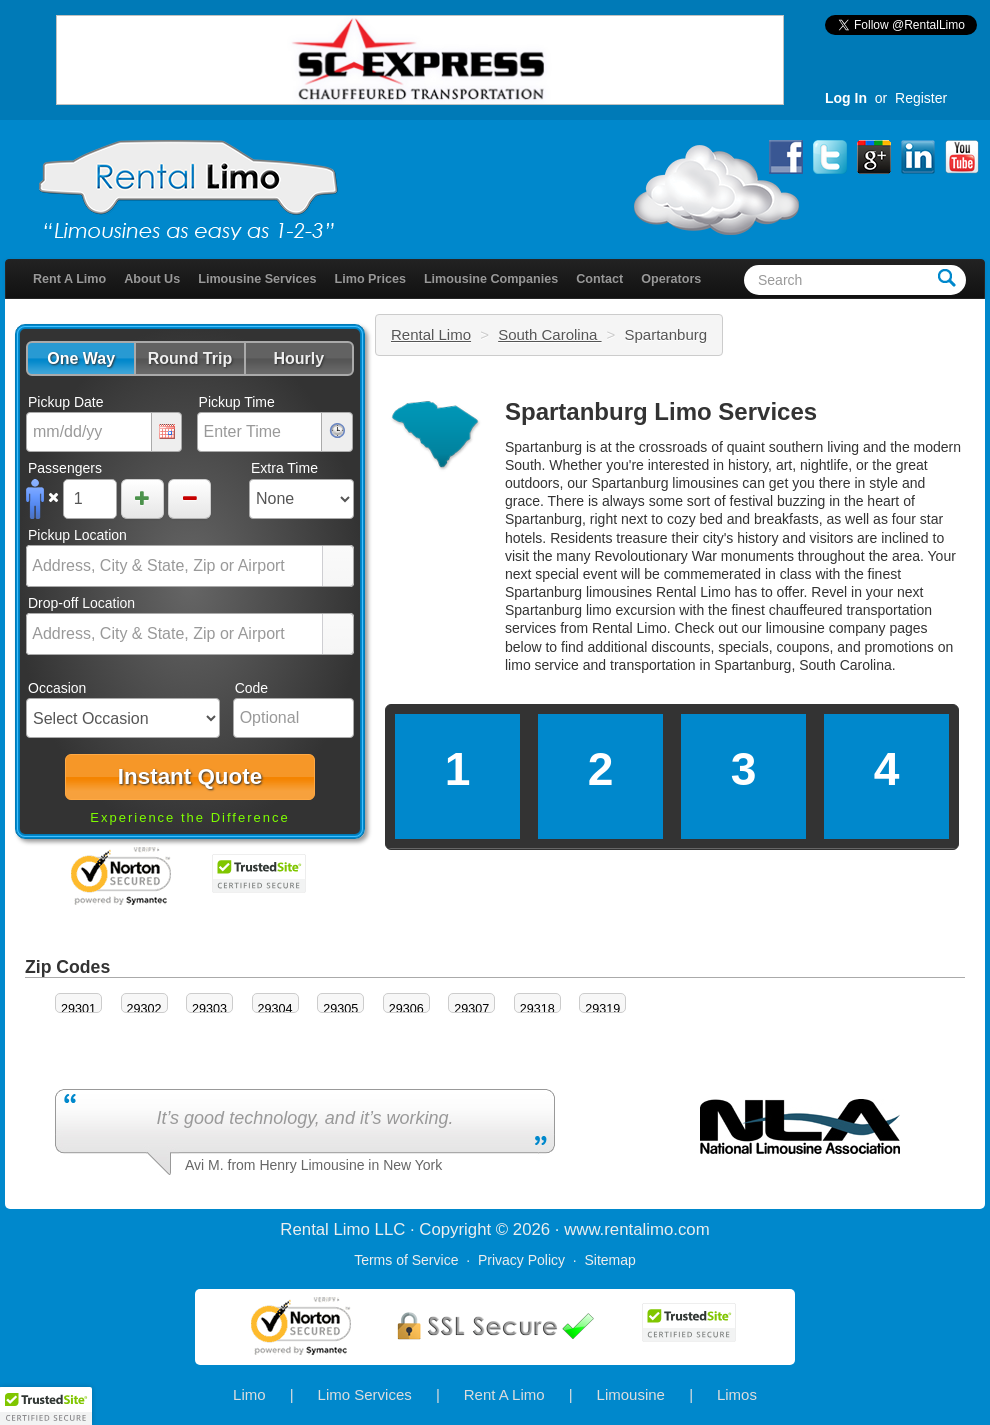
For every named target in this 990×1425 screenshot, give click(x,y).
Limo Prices (370, 279)
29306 (406, 1009)
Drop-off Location (81, 603)
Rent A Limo (69, 279)
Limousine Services (257, 279)
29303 (209, 1009)
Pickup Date (65, 402)
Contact (599, 279)
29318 (537, 1009)
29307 (471, 1009)
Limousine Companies (491, 279)
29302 (144, 1009)
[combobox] (175, 566)
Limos (737, 1394)
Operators (671, 279)
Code (251, 688)
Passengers (65, 468)
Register (921, 98)
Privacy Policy (521, 1260)
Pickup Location (77, 535)
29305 (340, 1009)
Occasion (57, 688)
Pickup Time (237, 402)
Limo (249, 1394)
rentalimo (638, 1229)
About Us (152, 279)
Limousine (631, 1394)
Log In (846, 98)
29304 (275, 1009)
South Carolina (549, 334)
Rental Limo (431, 334)
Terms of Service (406, 1260)
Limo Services (365, 1394)
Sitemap (609, 1260)
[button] (80, 358)
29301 (78, 1009)
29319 (602, 1009)
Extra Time (284, 468)
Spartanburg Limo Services (661, 411)
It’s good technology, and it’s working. (304, 1118)
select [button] (338, 567)
